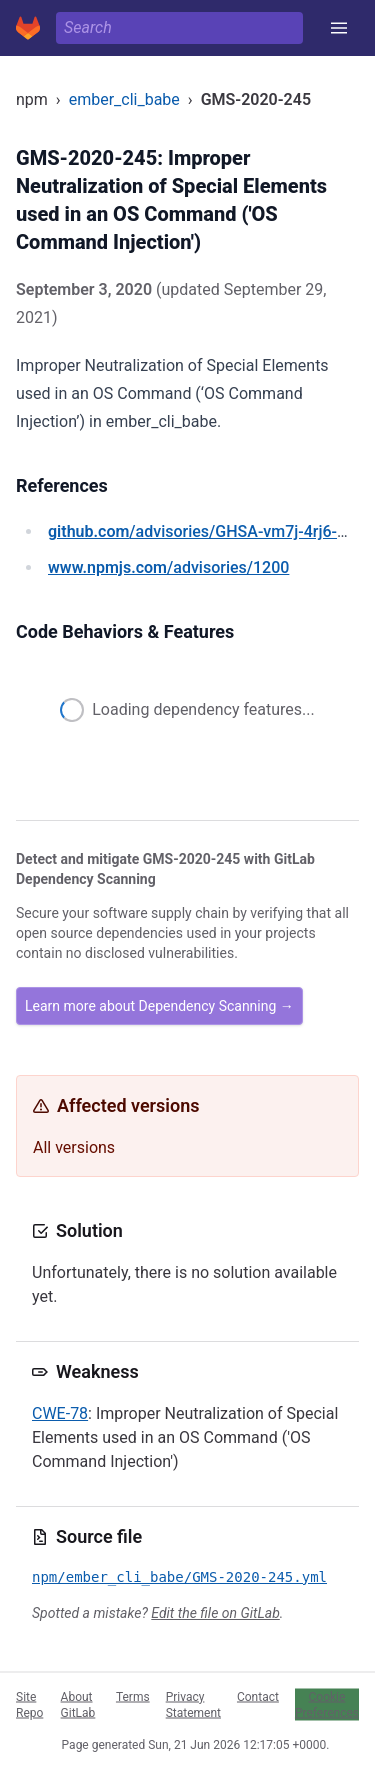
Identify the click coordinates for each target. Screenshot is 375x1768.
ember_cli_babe (124, 99)
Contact (258, 1696)
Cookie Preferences (327, 1704)
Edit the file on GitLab (215, 1613)
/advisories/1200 (168, 567)
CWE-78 (60, 1413)
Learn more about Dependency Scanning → (159, 1006)
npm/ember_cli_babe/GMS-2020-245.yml (179, 1577)
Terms (133, 1696)
